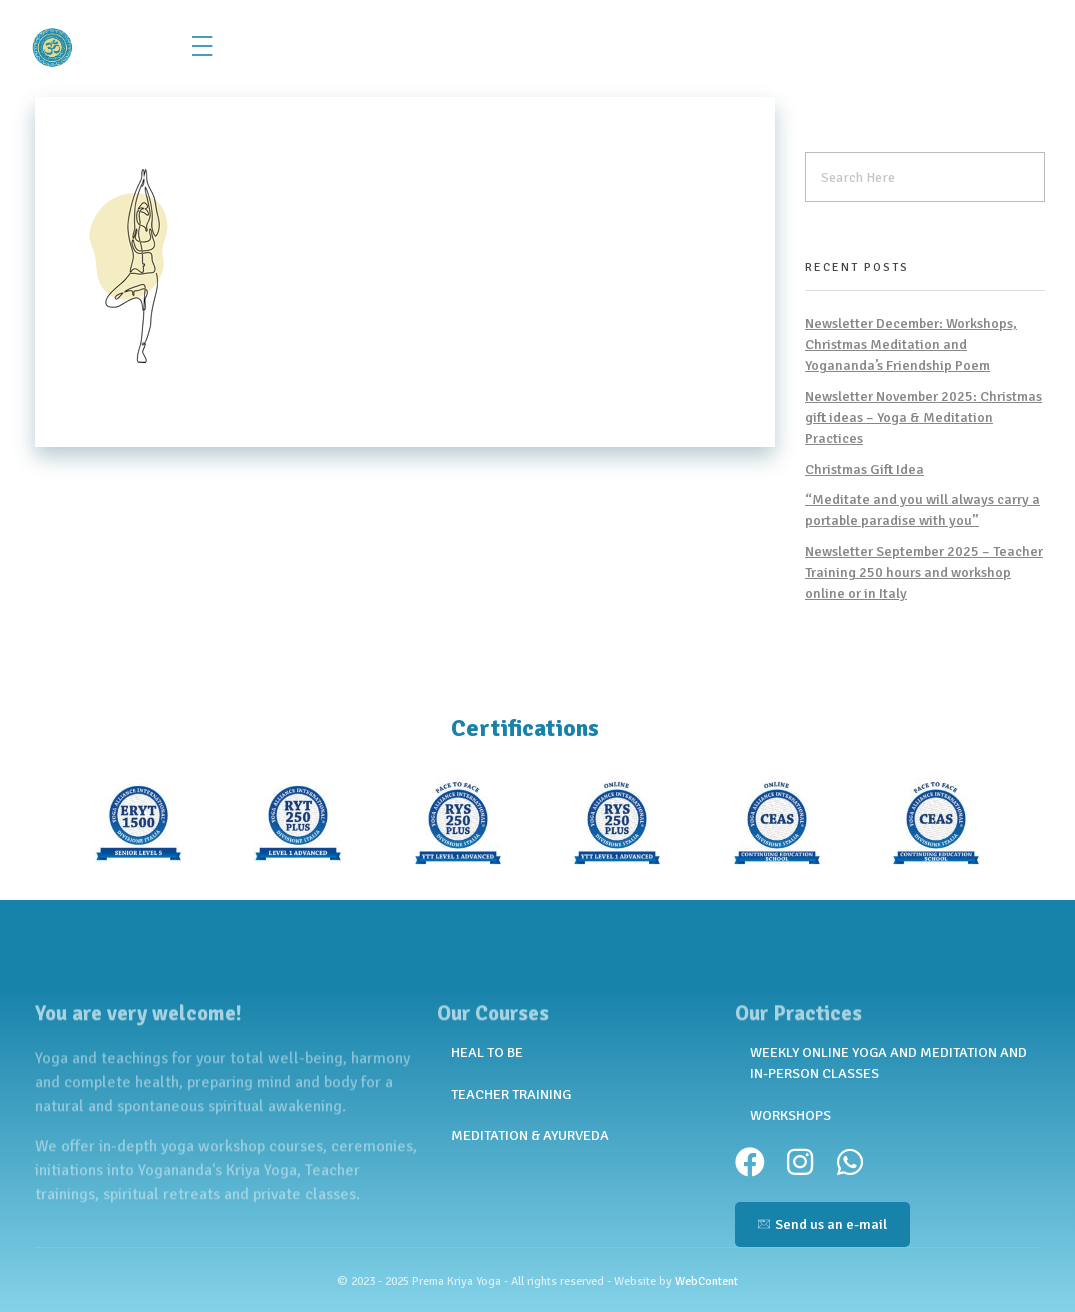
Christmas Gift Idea (864, 469)
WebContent (706, 1281)
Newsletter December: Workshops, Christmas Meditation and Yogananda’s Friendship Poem (911, 344)
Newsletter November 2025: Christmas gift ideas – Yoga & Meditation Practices (923, 417)
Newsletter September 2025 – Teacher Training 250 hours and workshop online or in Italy (924, 572)
